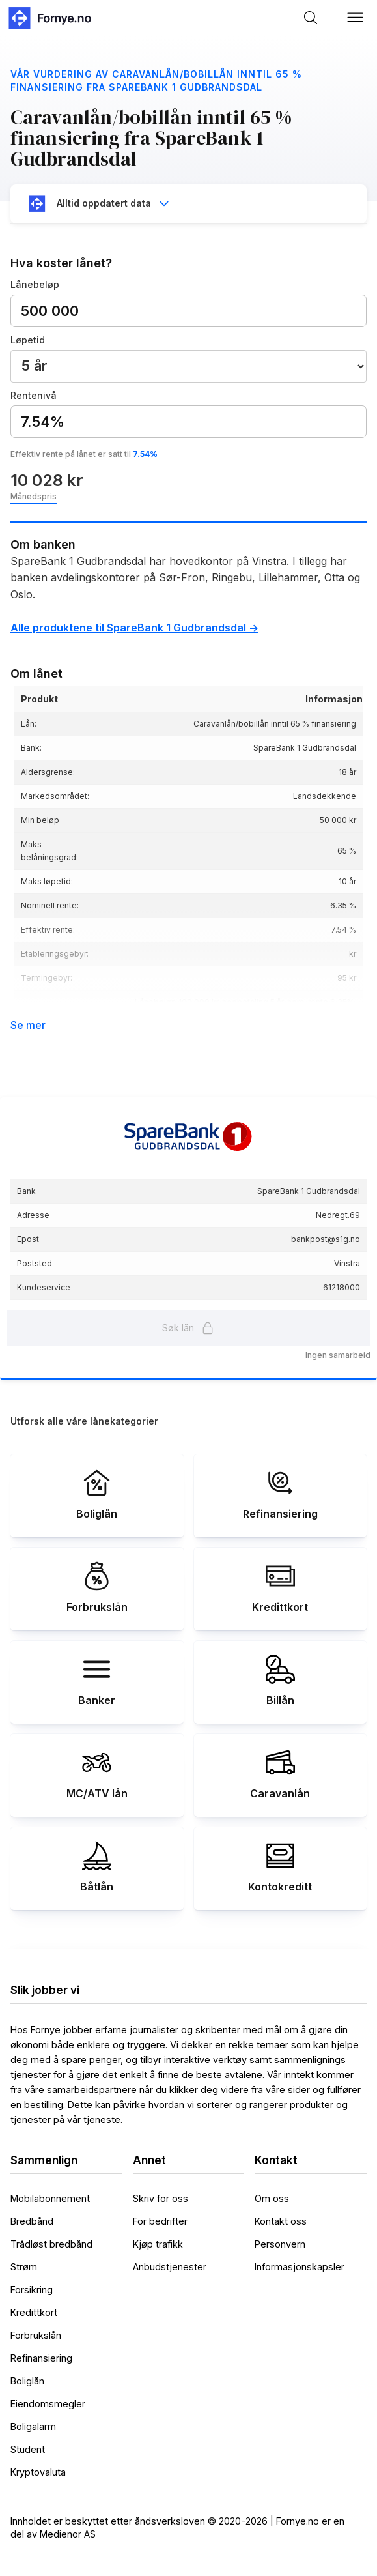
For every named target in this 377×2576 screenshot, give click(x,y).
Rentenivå (33, 395)
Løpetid (27, 339)
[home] (49, 18)
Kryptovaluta (38, 2472)
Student (27, 2449)
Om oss (272, 2198)
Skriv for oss (160, 2198)
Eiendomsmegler (47, 2403)
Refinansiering (41, 2358)
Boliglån (27, 2380)
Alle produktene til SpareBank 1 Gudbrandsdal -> (134, 627)
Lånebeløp (34, 284)
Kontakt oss (281, 2221)
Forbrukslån (35, 2335)
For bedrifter (160, 2221)
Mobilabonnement (50, 2198)
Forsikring (31, 2289)
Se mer (28, 1025)
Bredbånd (31, 2221)
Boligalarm (33, 2426)
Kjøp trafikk (158, 2244)
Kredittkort (33, 2312)
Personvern (280, 2244)
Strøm (23, 2266)
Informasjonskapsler (299, 2266)
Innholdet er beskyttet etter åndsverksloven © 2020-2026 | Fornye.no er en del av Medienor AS (177, 2527)
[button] (355, 18)
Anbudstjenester (169, 2266)
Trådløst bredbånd (51, 2244)
